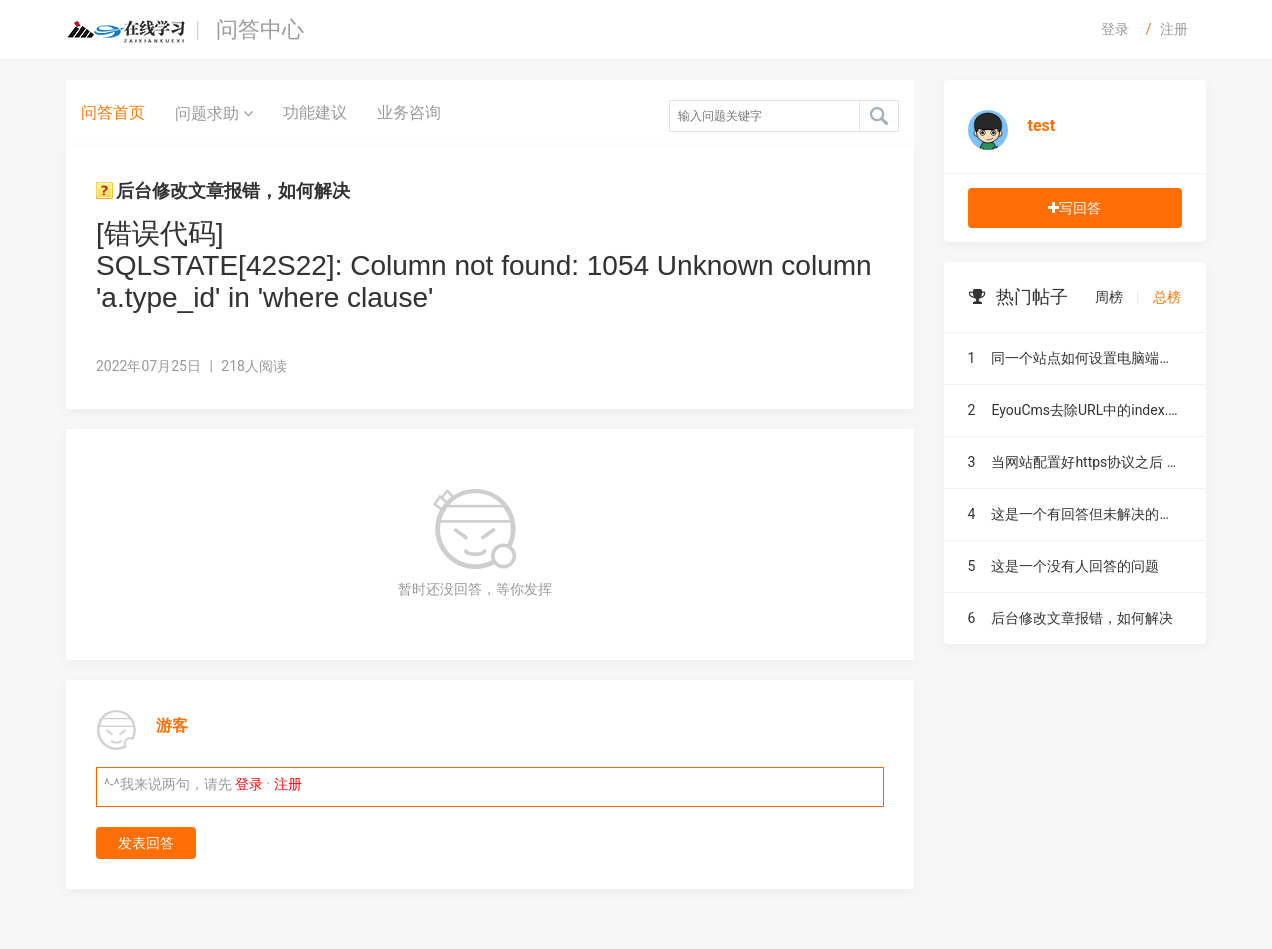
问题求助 (214, 113)
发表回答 (146, 843)
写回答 (1074, 208)
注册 (1174, 29)
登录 (1115, 29)
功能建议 (315, 112)
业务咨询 (409, 112)
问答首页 (113, 112)
